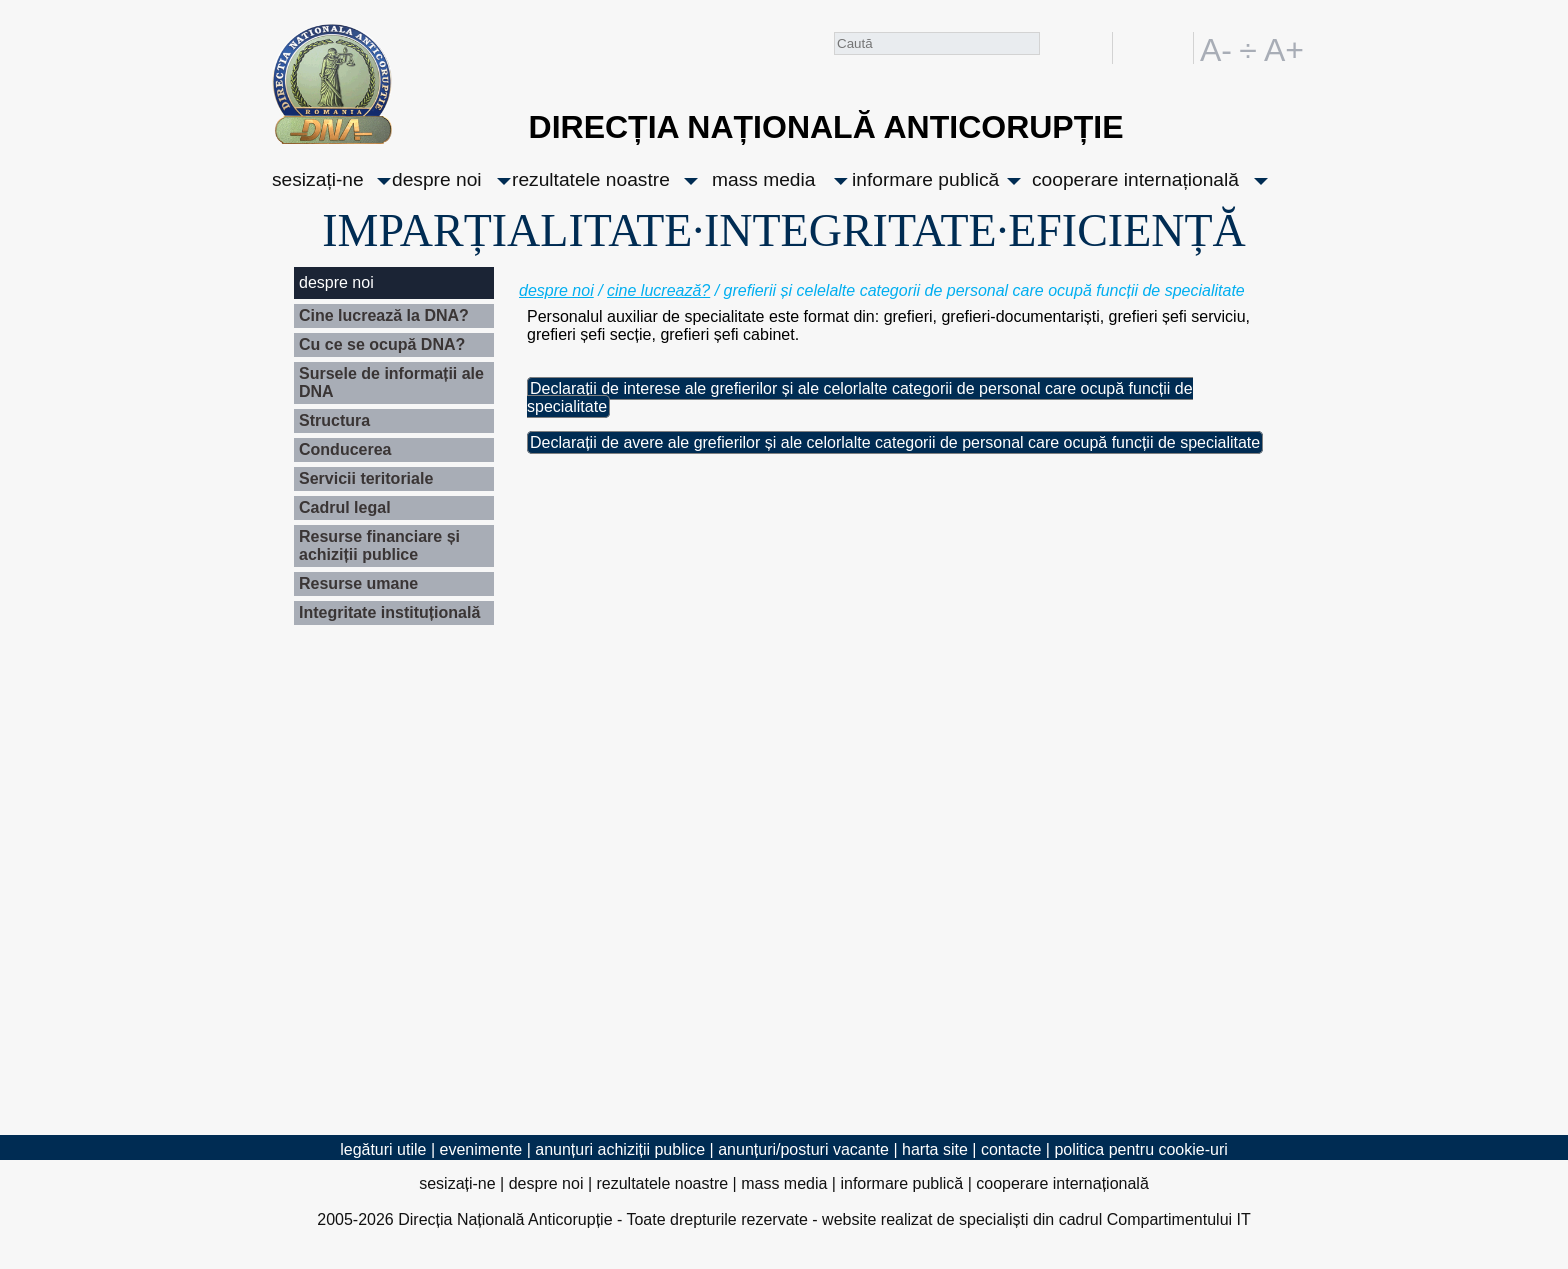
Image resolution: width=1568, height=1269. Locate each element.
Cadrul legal (345, 507)
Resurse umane (358, 583)
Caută (1056, 51)
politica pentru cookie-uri (1140, 1149)
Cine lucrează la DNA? (384, 315)
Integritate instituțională (389, 612)
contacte (1011, 1149)
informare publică (925, 179)
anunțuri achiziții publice (620, 1149)
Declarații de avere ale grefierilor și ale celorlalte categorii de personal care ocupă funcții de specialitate (895, 442)
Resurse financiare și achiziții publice (379, 545)
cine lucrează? (658, 290)
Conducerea (345, 449)
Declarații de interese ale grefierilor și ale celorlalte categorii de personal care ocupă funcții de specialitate (860, 397)
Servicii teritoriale (366, 478)
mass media (763, 179)
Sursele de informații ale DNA (391, 382)
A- (1216, 48)
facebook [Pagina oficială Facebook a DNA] (1092, 48)
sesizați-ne (318, 179)
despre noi (437, 179)
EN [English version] (1174, 48)
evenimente (481, 1149)
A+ (1280, 48)
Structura (334, 420)
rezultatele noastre (591, 179)
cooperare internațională (1135, 179)
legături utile (383, 1149)
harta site (935, 1149)
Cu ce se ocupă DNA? (382, 344)
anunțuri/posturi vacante (803, 1149)
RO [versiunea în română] (1139, 48)
